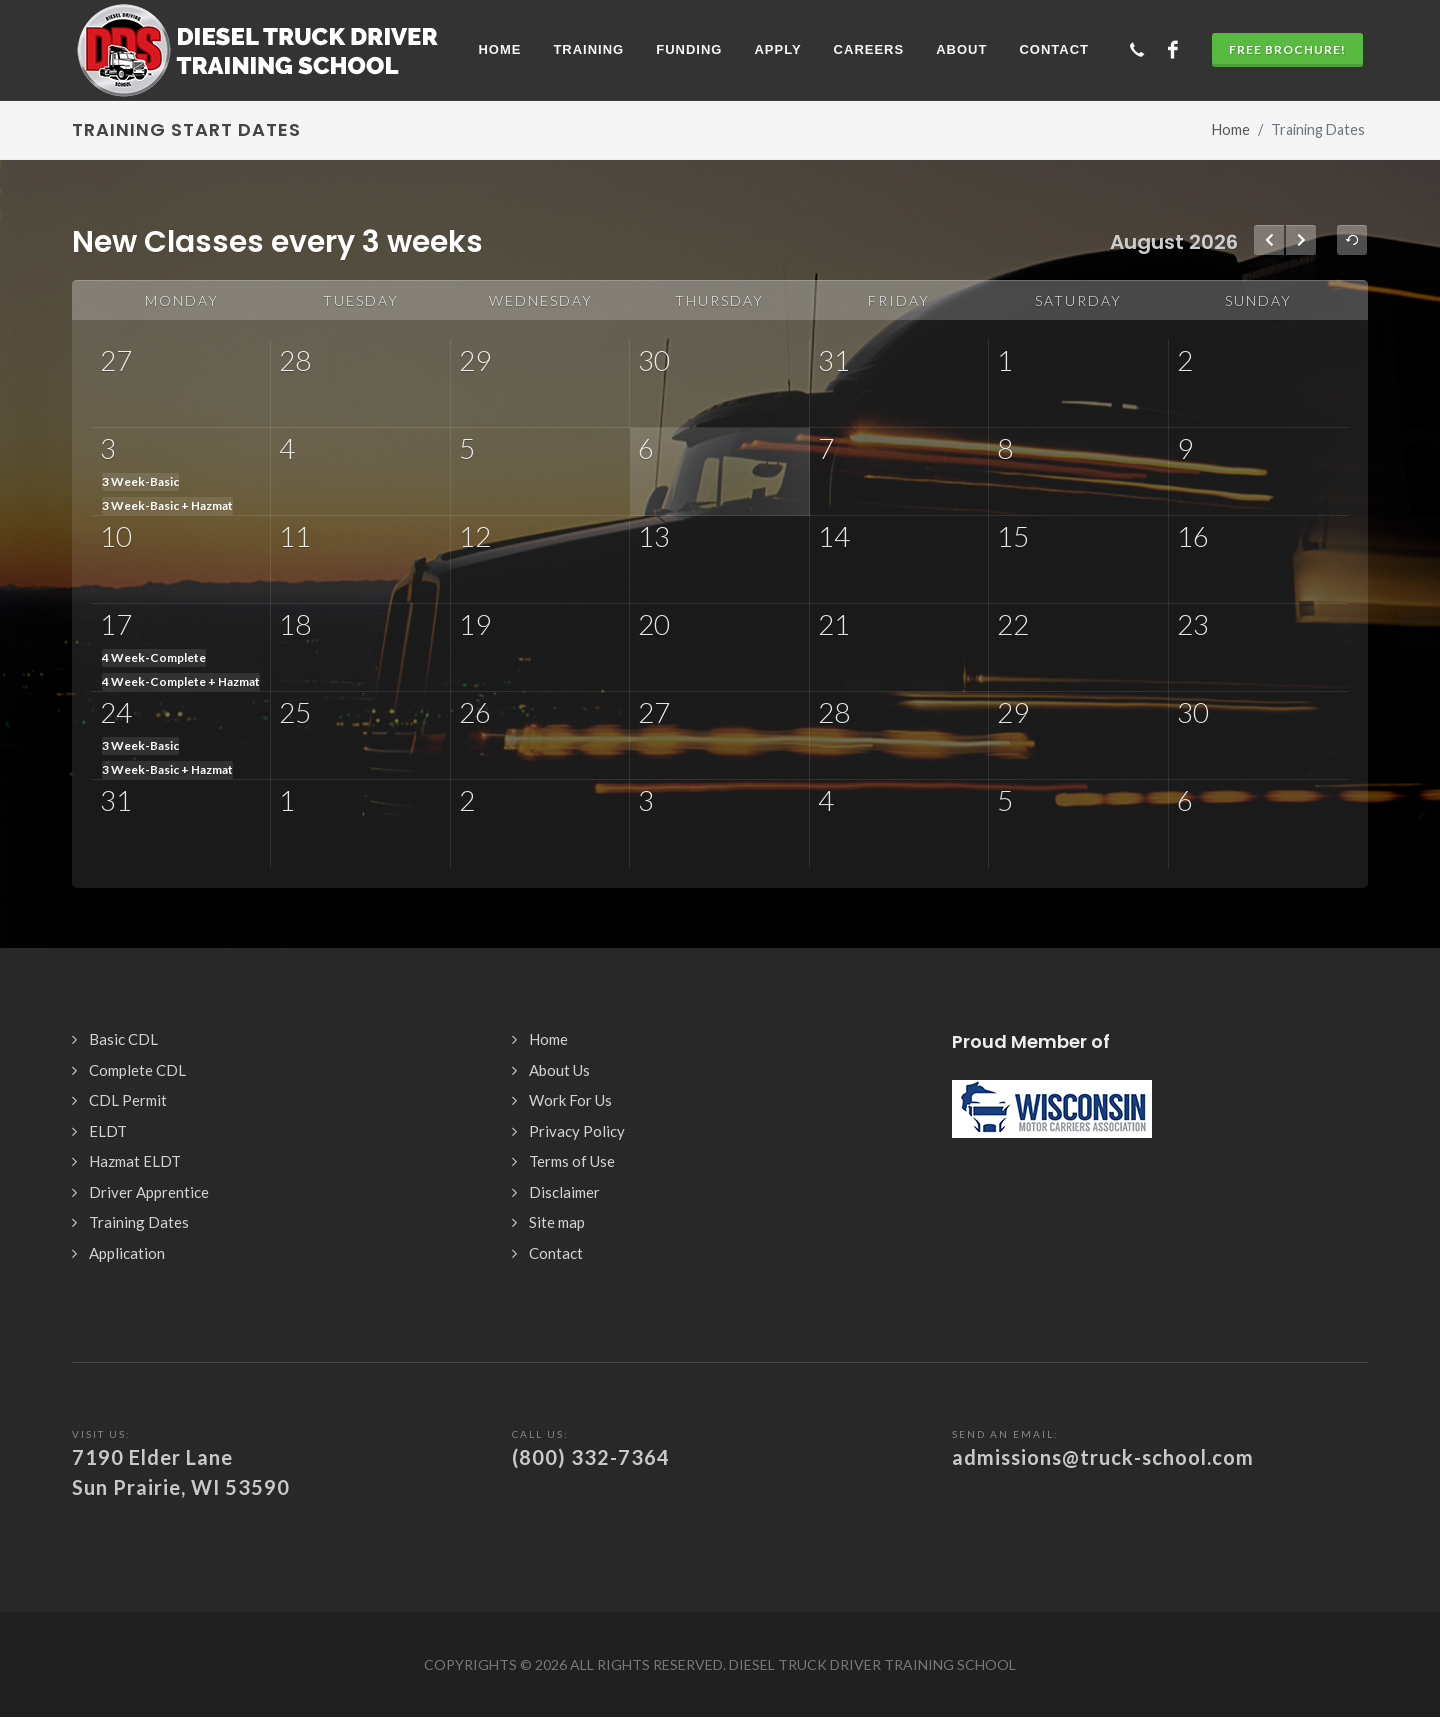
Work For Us (570, 1100)
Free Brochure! (1287, 49)
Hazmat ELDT (135, 1161)
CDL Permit (128, 1100)
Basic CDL (123, 1039)
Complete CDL (137, 1070)
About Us (559, 1070)
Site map (557, 1222)
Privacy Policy (577, 1131)
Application (127, 1253)
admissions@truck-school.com (1103, 1457)
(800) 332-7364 (591, 1457)
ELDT (108, 1131)
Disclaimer (564, 1192)
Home (1231, 129)
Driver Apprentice (149, 1192)
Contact (556, 1253)
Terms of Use (572, 1161)
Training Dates (139, 1222)
